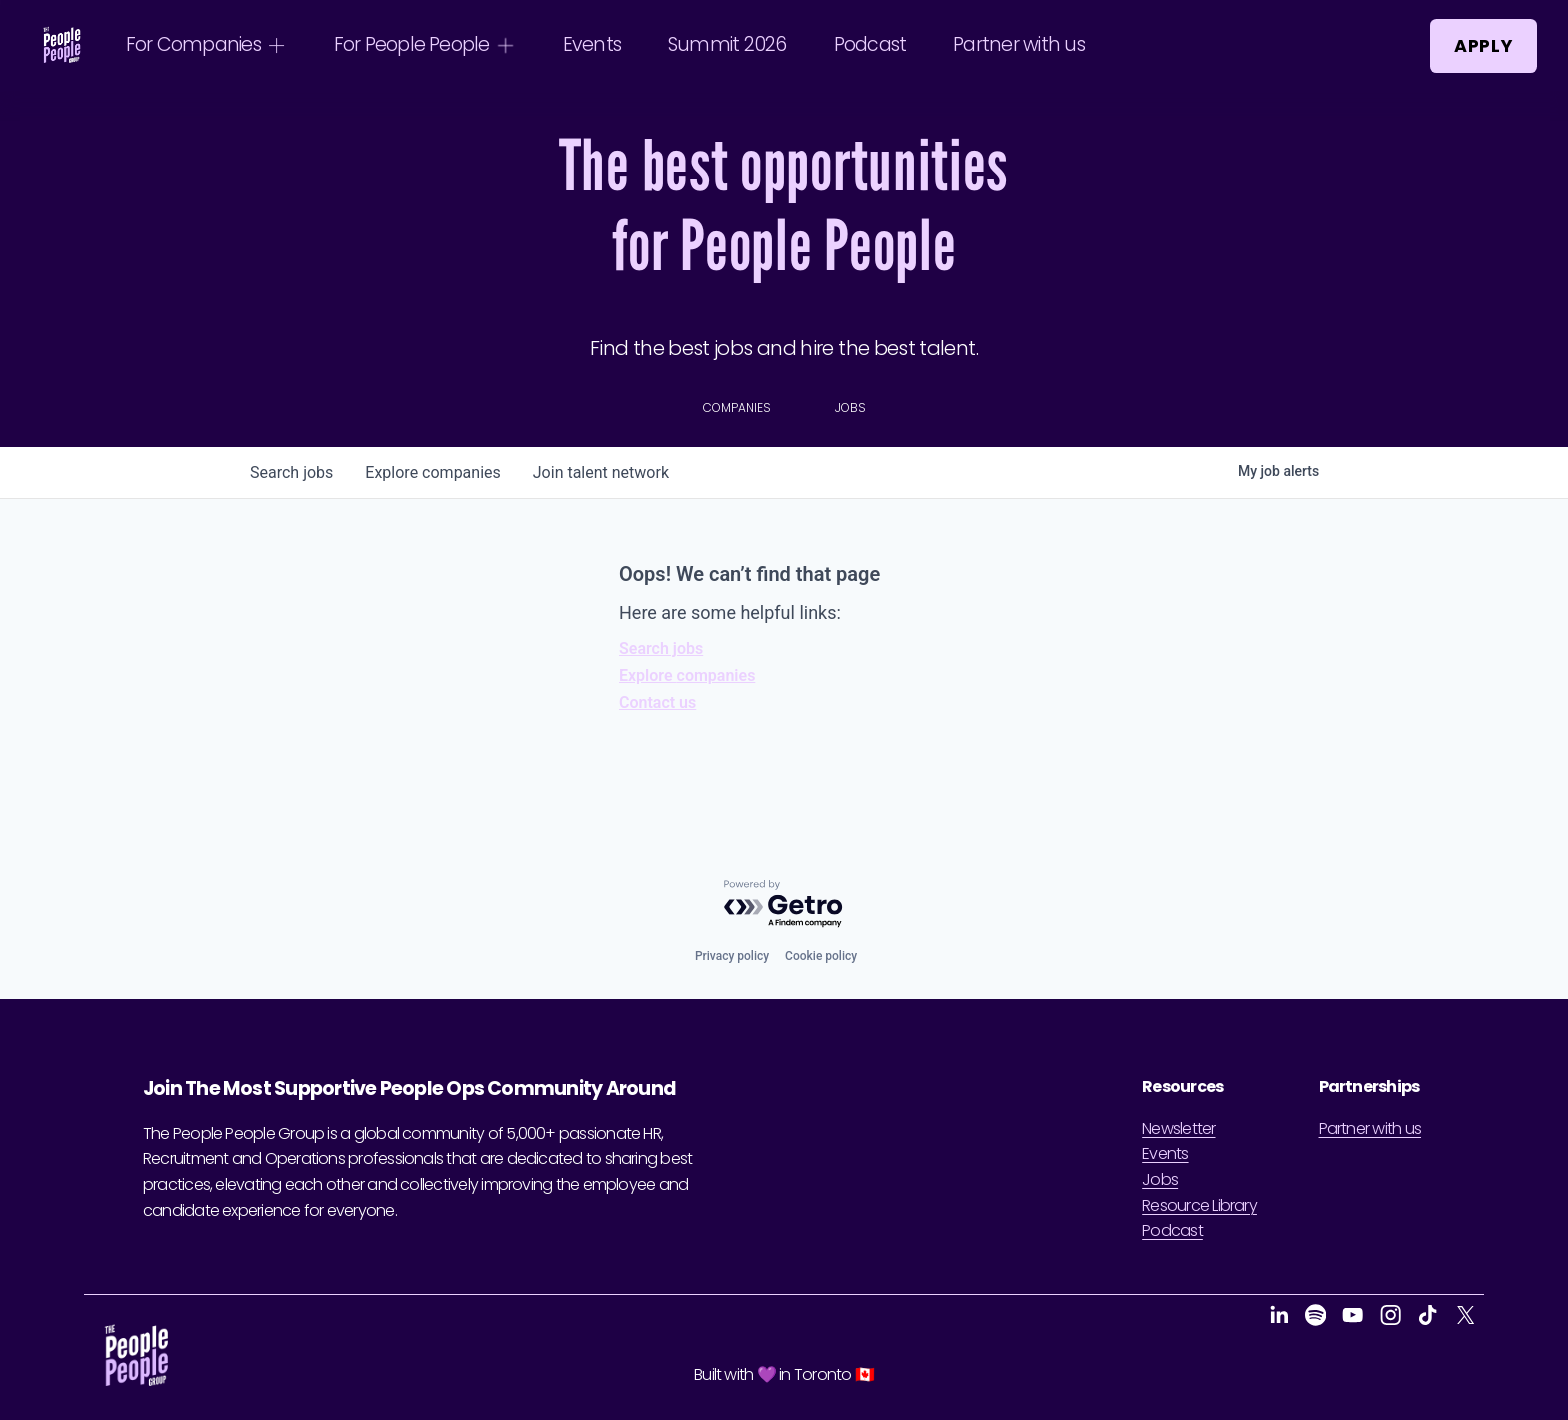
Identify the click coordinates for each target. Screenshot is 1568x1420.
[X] (1465, 1315)
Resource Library (1199, 1205)
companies (432, 472)
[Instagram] (1390, 1315)
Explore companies (687, 675)
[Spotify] (1315, 1315)
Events (592, 44)
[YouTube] (1352, 1315)
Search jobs (661, 648)
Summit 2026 (727, 44)
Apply (1483, 46)
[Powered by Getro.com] (784, 904)
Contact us (657, 702)
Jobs (1160, 1179)
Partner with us (1018, 44)
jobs (291, 472)
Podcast (870, 44)
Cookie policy (821, 956)
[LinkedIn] (1278, 1315)
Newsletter (1178, 1128)
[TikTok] (1427, 1315)
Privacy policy (732, 956)
